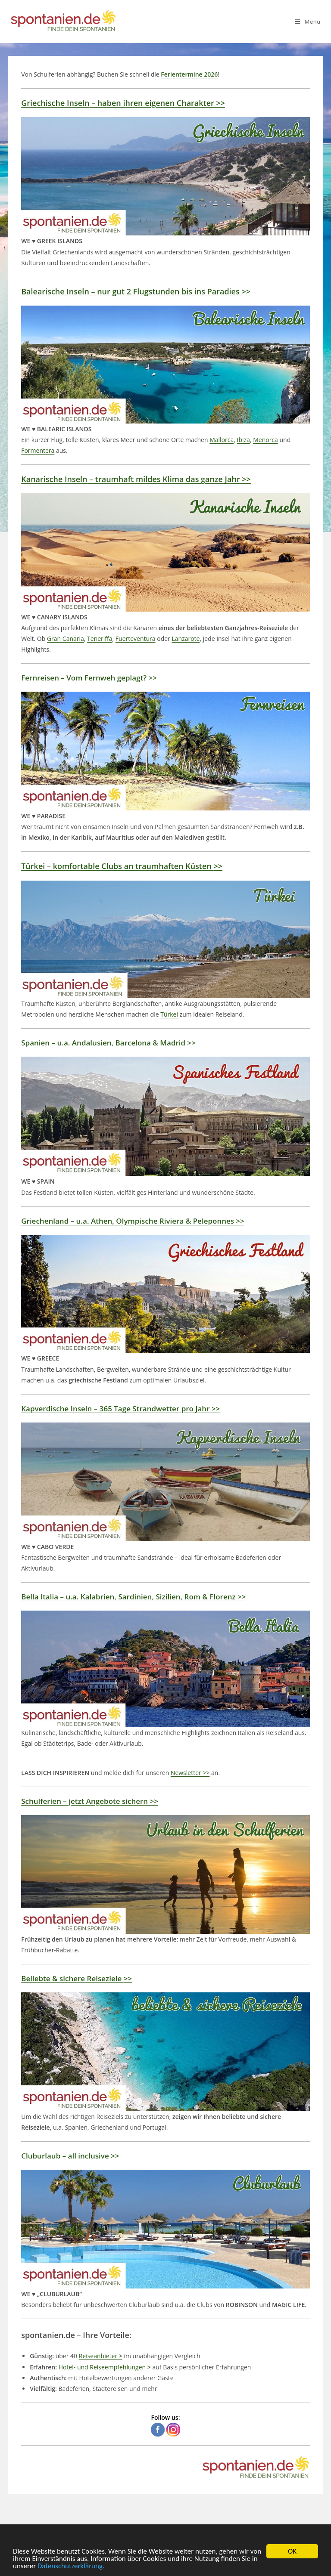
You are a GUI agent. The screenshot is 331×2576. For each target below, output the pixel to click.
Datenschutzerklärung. (70, 2566)
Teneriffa (99, 638)
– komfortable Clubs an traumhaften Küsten (121, 866)
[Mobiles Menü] (308, 21)
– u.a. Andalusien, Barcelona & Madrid (108, 1043)
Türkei (169, 1014)
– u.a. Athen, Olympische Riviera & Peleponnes (132, 1221)
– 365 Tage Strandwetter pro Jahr (120, 1408)
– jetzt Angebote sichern (89, 1801)
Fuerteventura (136, 638)
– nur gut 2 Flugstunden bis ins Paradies (135, 291)
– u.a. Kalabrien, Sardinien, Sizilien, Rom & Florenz (133, 1597)
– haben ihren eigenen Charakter (123, 103)
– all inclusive (70, 2156)
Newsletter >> (190, 1773)
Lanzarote (186, 638)
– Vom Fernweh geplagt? (89, 678)
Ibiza (243, 440)
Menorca (265, 440)
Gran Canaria (65, 638)
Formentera (37, 450)
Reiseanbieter (100, 2356)
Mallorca (221, 440)
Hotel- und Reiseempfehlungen (105, 2367)
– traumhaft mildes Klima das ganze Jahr (136, 479)
